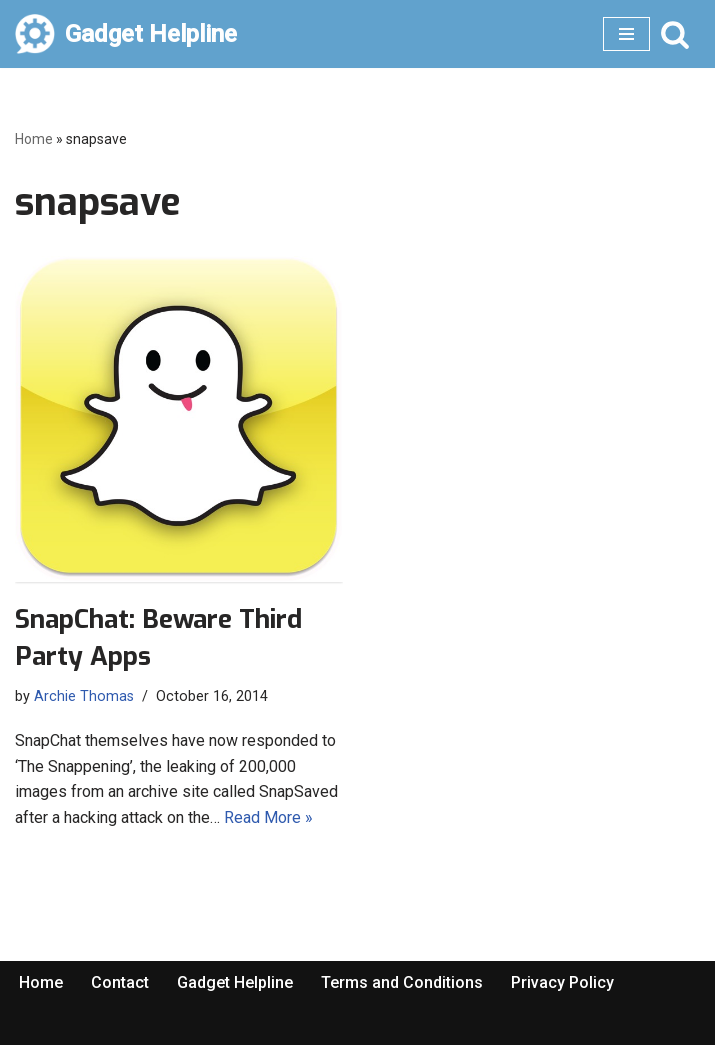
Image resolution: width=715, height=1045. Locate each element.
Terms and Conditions (402, 982)
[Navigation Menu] (626, 34)
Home (34, 139)
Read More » (268, 817)
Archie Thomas (84, 696)
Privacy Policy (562, 982)
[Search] (675, 34)
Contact (120, 982)
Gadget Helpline (235, 982)
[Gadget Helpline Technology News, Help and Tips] (126, 34)
